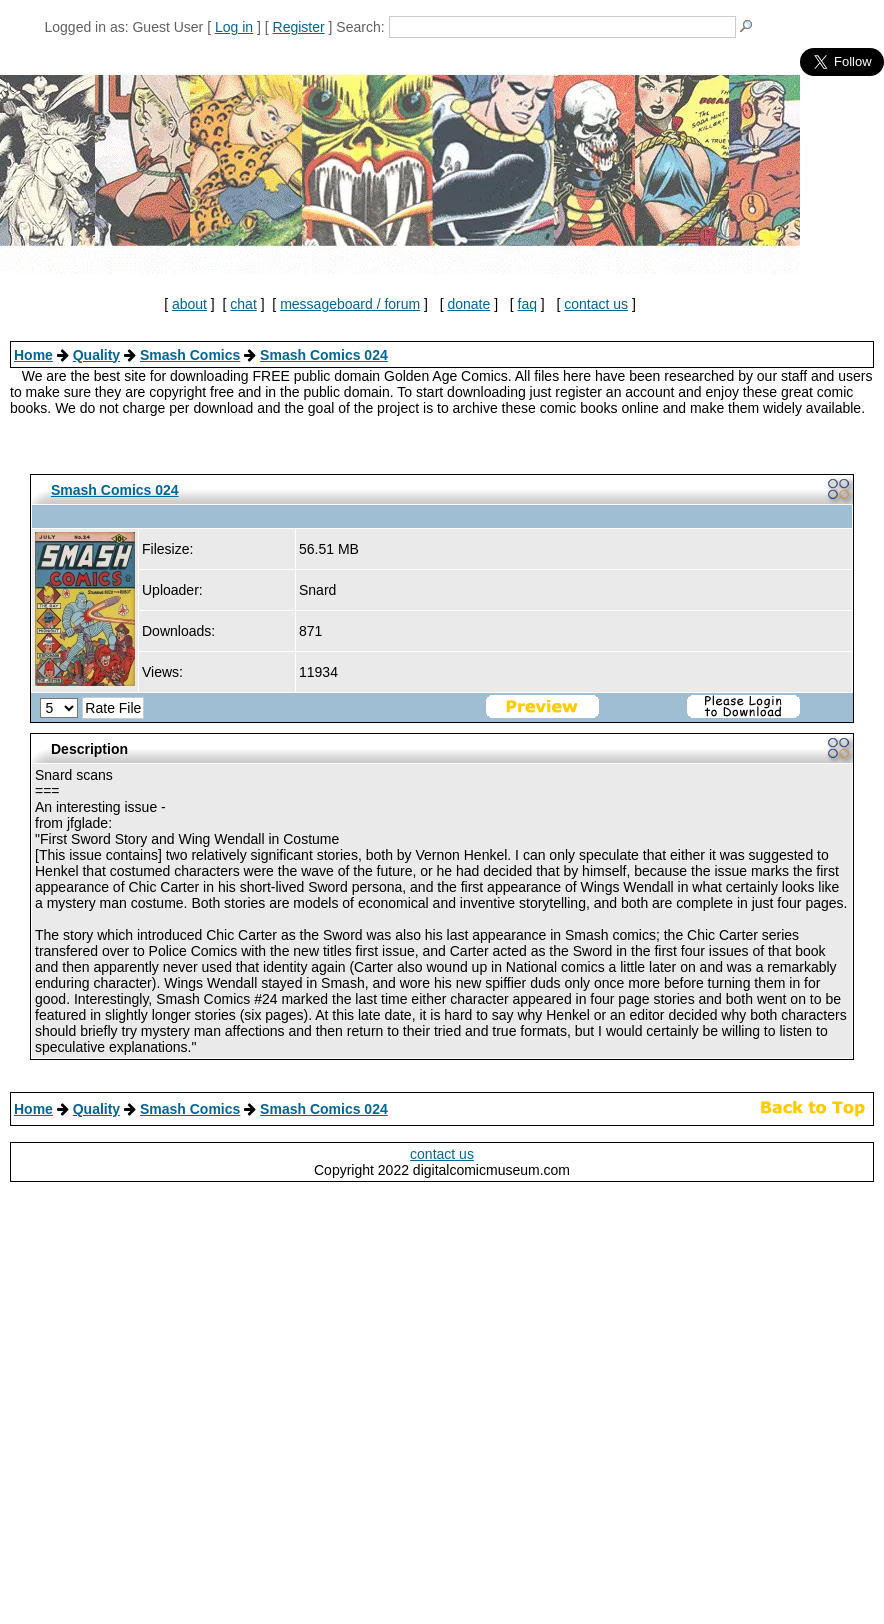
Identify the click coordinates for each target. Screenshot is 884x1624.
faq (527, 304)
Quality (96, 355)
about (189, 304)
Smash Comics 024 (324, 355)
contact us (596, 304)
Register (299, 27)
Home (33, 355)
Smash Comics (190, 355)
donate (468, 304)
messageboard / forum (350, 304)
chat (243, 304)
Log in (234, 27)
